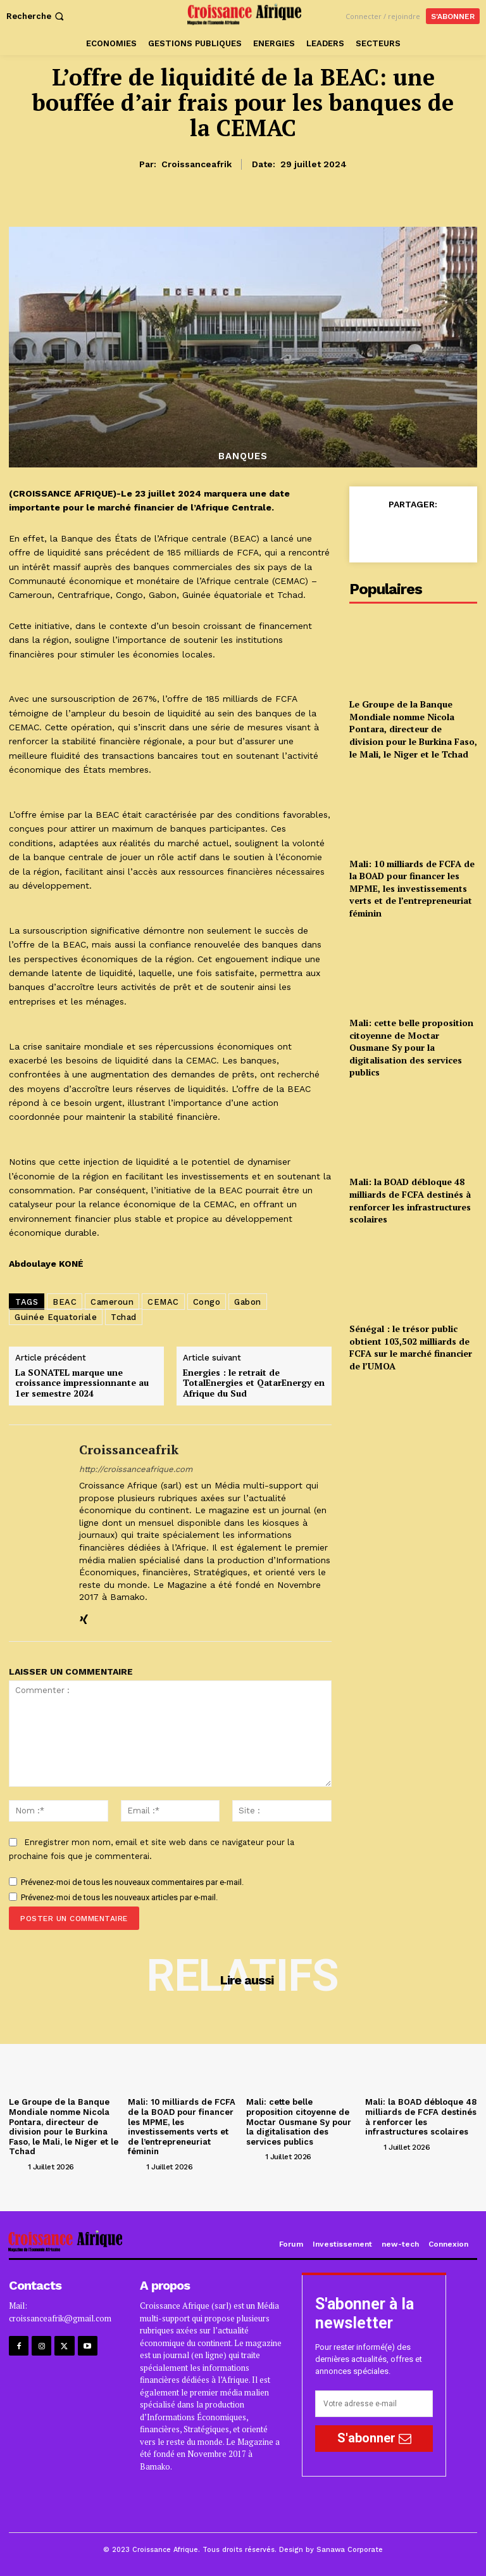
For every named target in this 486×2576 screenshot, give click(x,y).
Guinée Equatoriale (56, 1317)
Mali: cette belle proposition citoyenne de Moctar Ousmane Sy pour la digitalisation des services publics (411, 1047)
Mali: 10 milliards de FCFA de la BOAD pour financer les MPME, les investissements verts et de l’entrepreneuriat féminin (412, 888)
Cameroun (112, 1302)
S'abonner (374, 2438)
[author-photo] (17, 2166)
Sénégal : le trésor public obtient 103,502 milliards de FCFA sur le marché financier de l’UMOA (410, 1347)
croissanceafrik (196, 164)
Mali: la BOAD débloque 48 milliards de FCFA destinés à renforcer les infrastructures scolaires (410, 1200)
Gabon (247, 1302)
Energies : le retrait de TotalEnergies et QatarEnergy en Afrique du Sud (254, 1383)
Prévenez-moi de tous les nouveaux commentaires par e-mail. (132, 1882)
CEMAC (163, 1302)
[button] (36, 16)
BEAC (65, 1302)
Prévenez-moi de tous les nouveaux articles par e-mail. (119, 1897)
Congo (207, 1302)
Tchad (124, 1317)
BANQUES (243, 456)
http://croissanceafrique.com (135, 1469)
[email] (374, 2403)
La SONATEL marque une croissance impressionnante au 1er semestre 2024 (82, 1383)
